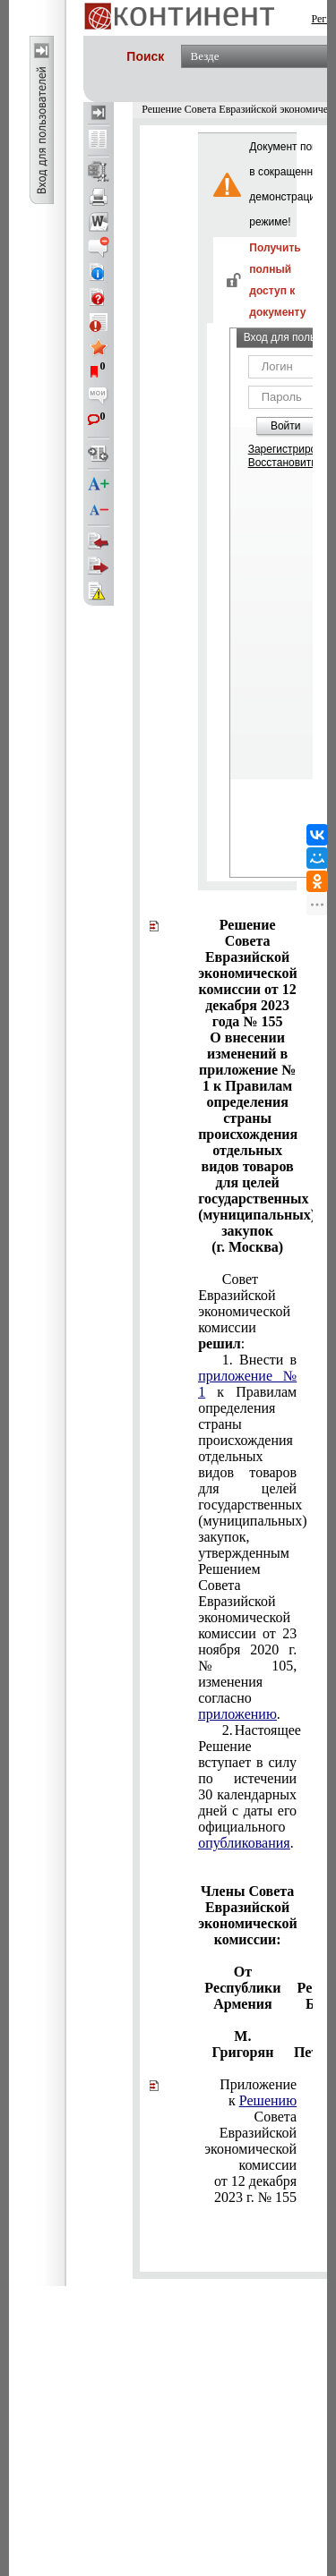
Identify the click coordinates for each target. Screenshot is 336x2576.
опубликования (244, 1842)
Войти (286, 426)
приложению (237, 1714)
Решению (268, 2100)
